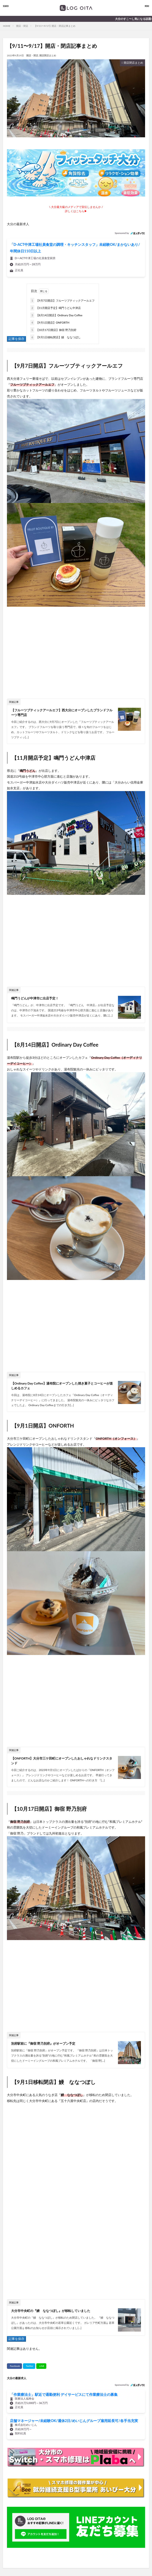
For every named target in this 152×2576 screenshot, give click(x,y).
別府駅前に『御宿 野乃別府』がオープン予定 (43, 2043)
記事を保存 (16, 338)
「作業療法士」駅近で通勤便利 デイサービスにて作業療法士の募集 (64, 2394)
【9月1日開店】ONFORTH (49, 322)
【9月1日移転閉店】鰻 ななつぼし (55, 337)
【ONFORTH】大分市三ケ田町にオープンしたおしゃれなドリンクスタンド (61, 1760)
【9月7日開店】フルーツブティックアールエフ (62, 300)
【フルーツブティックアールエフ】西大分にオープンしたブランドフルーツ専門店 (61, 712)
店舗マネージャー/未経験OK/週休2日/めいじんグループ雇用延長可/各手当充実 (74, 2420)
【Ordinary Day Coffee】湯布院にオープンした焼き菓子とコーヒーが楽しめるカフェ (62, 1385)
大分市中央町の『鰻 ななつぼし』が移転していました (50, 2311)
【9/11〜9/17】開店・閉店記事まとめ (54, 25)
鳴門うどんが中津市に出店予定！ (35, 998)
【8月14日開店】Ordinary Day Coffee (56, 315)
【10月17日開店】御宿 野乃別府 (53, 330)
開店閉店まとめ (47, 55)
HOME (6, 25)
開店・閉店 (22, 25)
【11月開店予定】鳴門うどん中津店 (55, 308)
